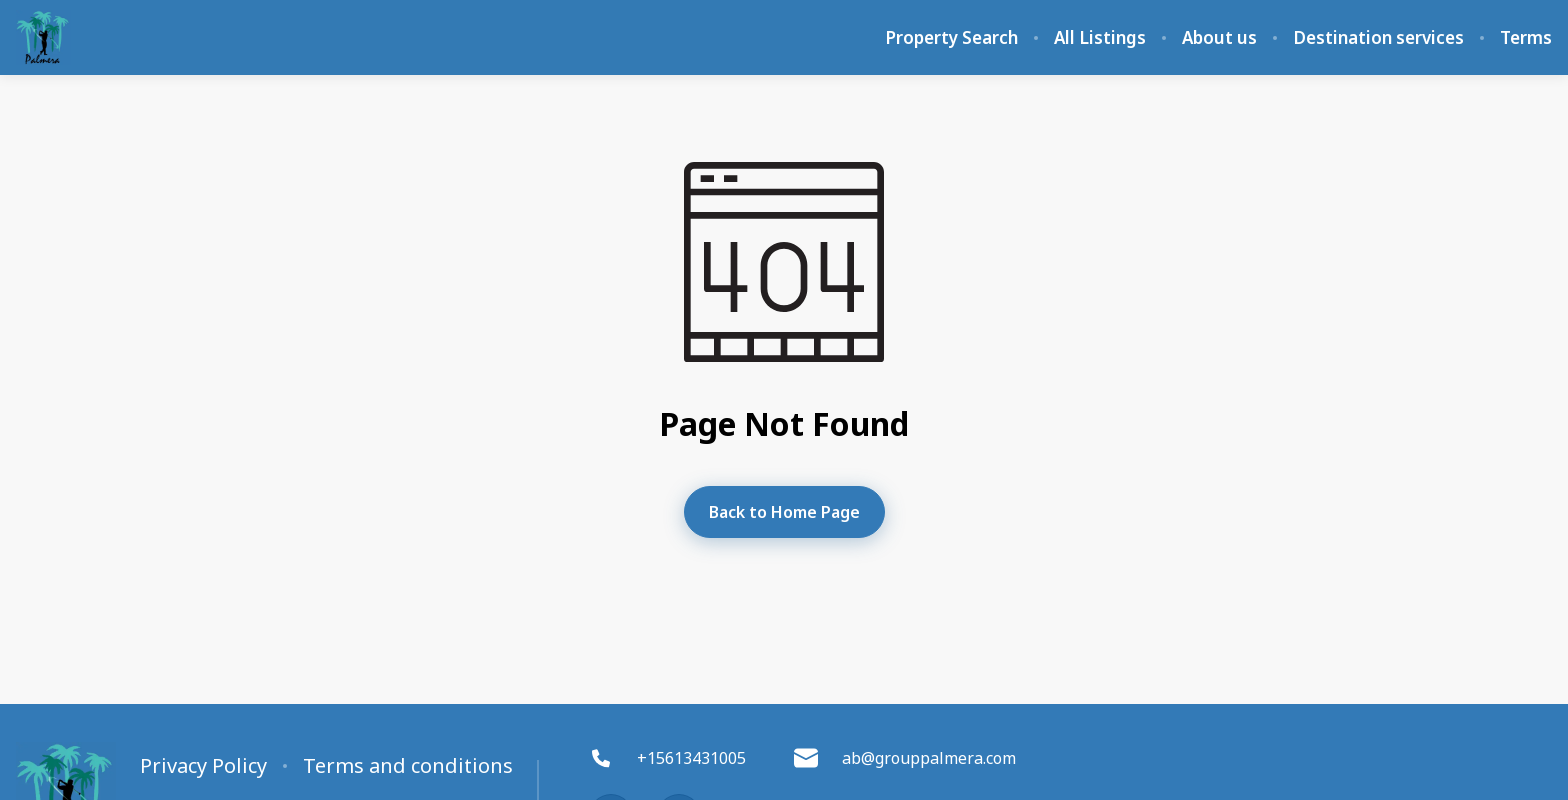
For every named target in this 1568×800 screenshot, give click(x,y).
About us (1219, 38)
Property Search (951, 38)
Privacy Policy (203, 766)
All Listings (1100, 38)
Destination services (1378, 38)
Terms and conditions (408, 766)
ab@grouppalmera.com (905, 758)
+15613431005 (667, 758)
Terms (1526, 38)
